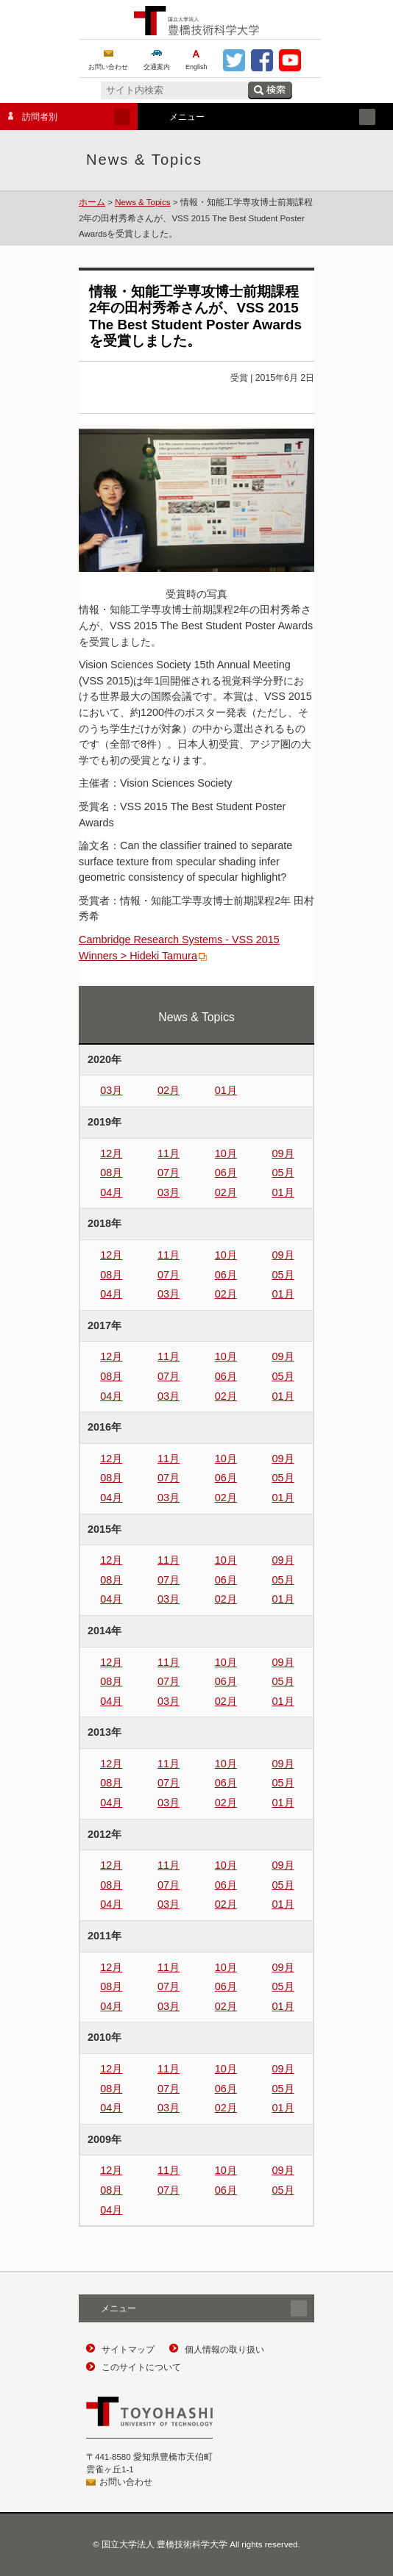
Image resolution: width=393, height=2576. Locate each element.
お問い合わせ (108, 67)
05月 (283, 1172)
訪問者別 (65, 117)
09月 (283, 1153)
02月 (168, 1090)
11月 (168, 1153)
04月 (111, 1192)
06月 (226, 1172)
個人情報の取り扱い (224, 2349)
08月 (111, 1172)
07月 (168, 1172)
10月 (226, 1153)
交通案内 (157, 67)
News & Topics (142, 202)
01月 (226, 1090)
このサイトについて (141, 2367)
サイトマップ (128, 2349)
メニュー (261, 117)
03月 (111, 1090)
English (196, 67)
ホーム (92, 202)
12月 (111, 1153)
